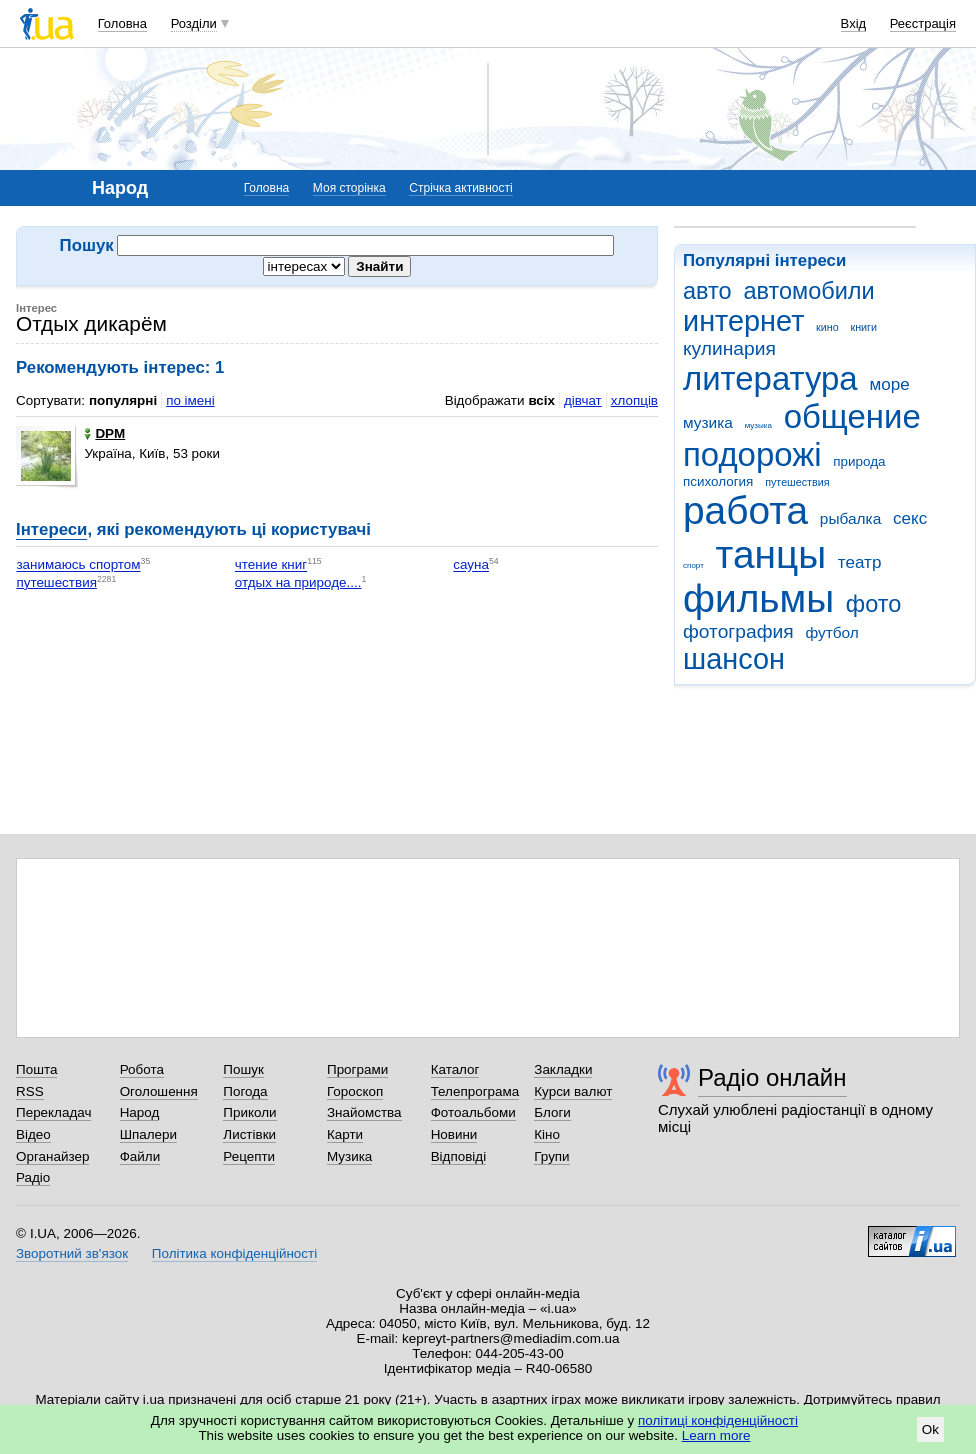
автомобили (808, 291)
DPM (104, 433)
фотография (738, 631)
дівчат (583, 400)
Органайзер (52, 1156)
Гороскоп (355, 1091)
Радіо (33, 1177)
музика (708, 422)
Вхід (854, 23)
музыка (758, 425)
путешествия (797, 482)
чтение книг (271, 565)
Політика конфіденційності (234, 1253)
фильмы (758, 598)
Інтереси (51, 529)
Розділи (194, 23)
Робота (142, 1069)
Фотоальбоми (473, 1112)
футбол (831, 632)
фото (874, 604)
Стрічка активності (460, 188)
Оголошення (159, 1091)
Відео (33, 1134)
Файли (140, 1156)
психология (718, 481)
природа (859, 461)
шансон (734, 659)
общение (852, 416)
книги (863, 327)
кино (827, 327)
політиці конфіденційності (718, 1420)
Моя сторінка (349, 188)
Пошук (243, 1069)
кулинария (729, 348)
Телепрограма (475, 1091)
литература (770, 378)
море (889, 384)
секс (910, 518)
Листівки (249, 1134)
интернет (743, 321)
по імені (190, 400)
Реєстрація (923, 23)
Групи (551, 1156)
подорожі (752, 454)
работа (745, 510)
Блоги (552, 1112)
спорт (693, 565)
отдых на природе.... (298, 582)
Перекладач (53, 1112)
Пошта (36, 1069)
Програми (357, 1069)
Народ (140, 1112)
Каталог (455, 1069)
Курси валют (573, 1091)
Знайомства (364, 1112)
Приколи (249, 1112)
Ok (930, 1429)
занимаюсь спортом (78, 565)
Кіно (547, 1134)
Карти (345, 1134)
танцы (771, 554)
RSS (30, 1091)
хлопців (634, 400)
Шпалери (148, 1134)
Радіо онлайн (772, 1077)
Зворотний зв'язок (72, 1253)
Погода (245, 1091)
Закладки (563, 1069)
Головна (122, 23)
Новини (454, 1134)
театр (860, 562)
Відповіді (459, 1156)
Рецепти (249, 1156)
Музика (349, 1156)
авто (707, 291)
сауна (471, 565)
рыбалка (850, 518)
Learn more (716, 1435)
